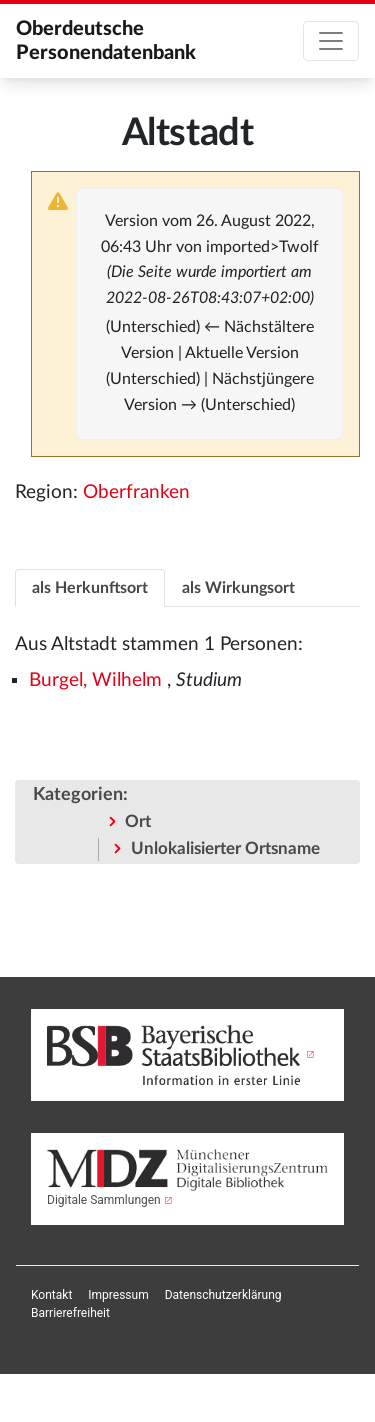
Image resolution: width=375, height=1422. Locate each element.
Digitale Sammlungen (104, 1200)
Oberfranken (136, 492)
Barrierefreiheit (70, 1313)
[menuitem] (51, 1295)
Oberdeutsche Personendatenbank (106, 41)
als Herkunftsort (90, 588)
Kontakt (51, 1295)
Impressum (118, 1295)
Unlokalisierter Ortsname (225, 848)
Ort (138, 821)
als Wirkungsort (238, 588)
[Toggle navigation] (331, 41)
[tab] (90, 587)
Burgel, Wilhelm (95, 680)
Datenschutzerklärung (223, 1295)
